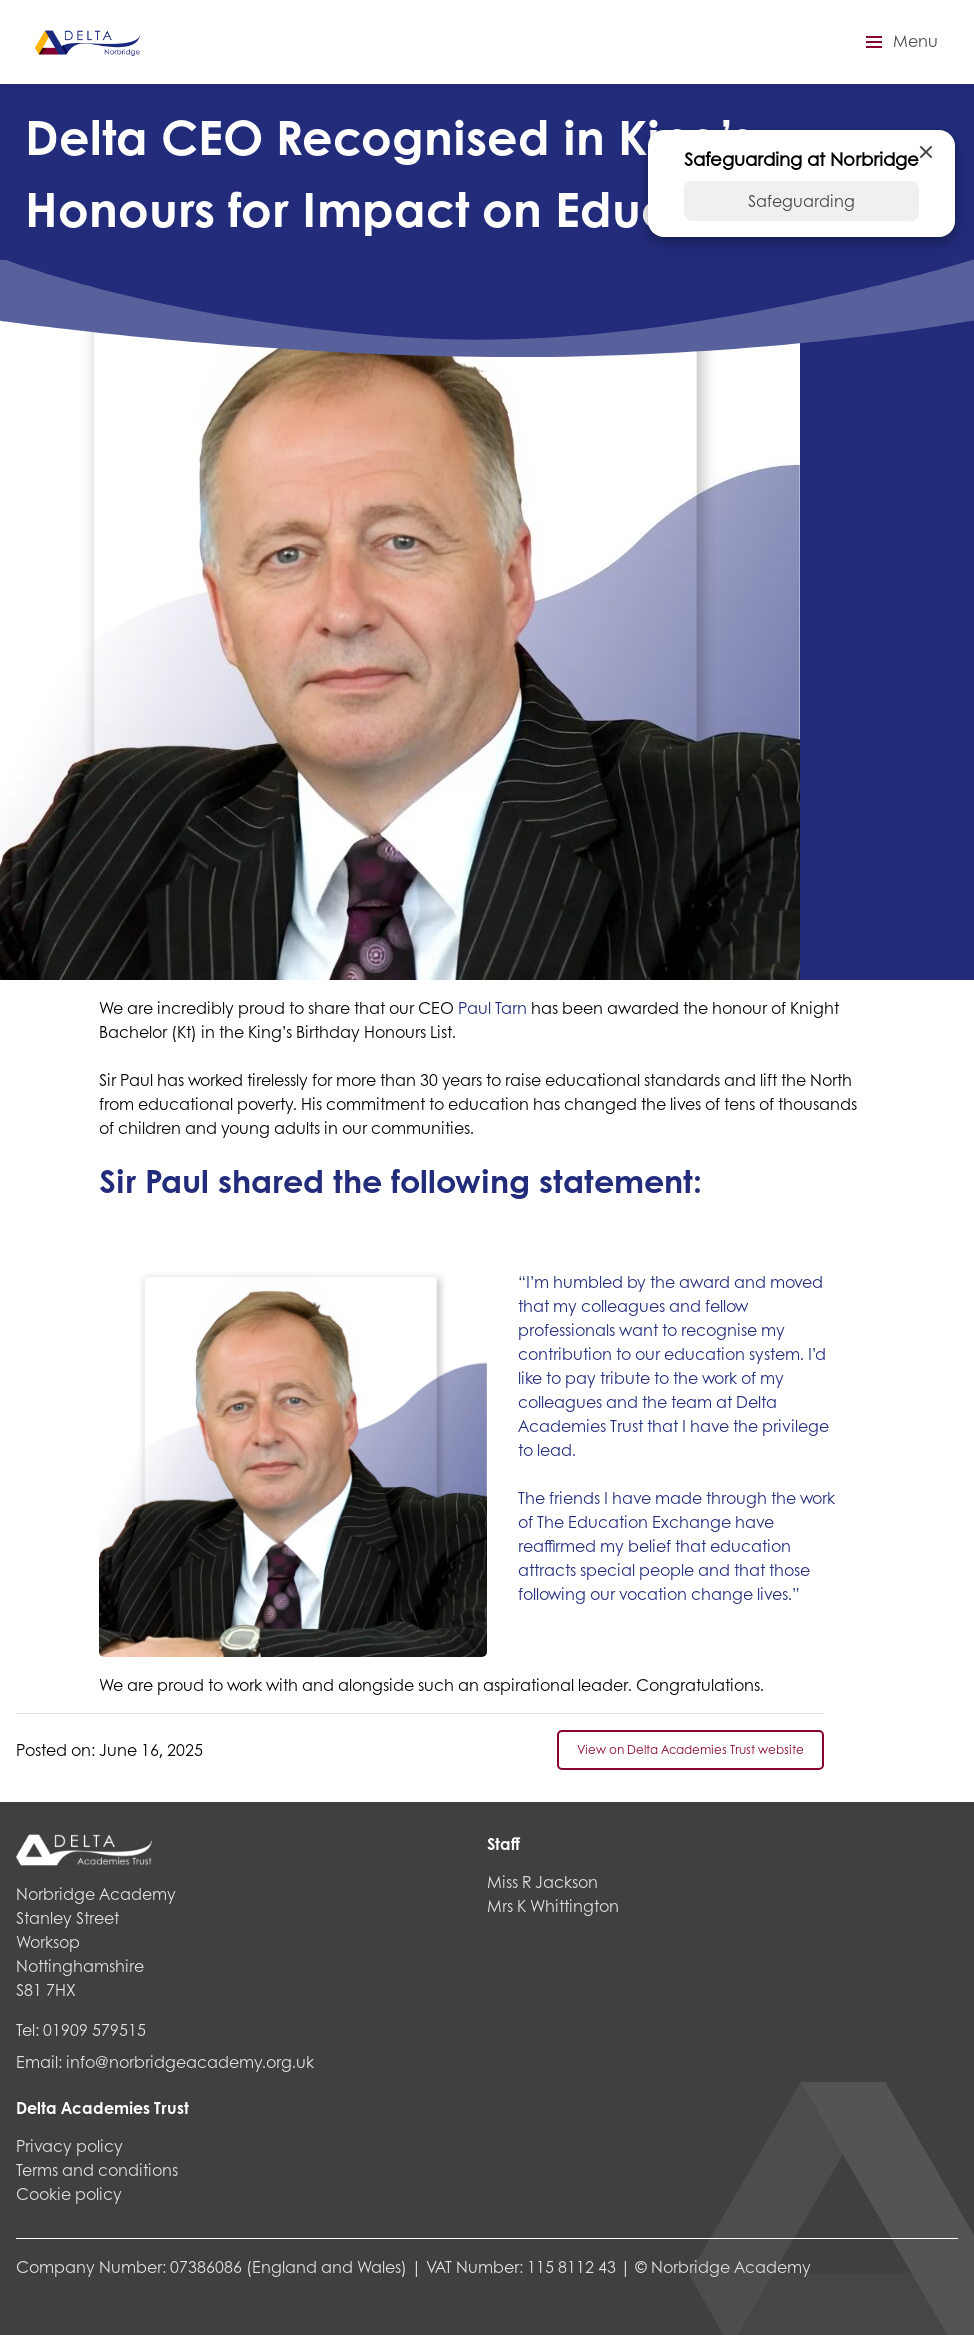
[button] (899, 42)
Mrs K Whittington (553, 1905)
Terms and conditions (97, 2169)
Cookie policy (69, 2193)
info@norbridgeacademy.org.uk (190, 2061)
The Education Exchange (634, 1521)
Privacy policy (69, 2145)
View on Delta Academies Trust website (690, 1749)
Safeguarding (801, 200)
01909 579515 (94, 2029)
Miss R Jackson (542, 1881)
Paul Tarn (492, 1007)
